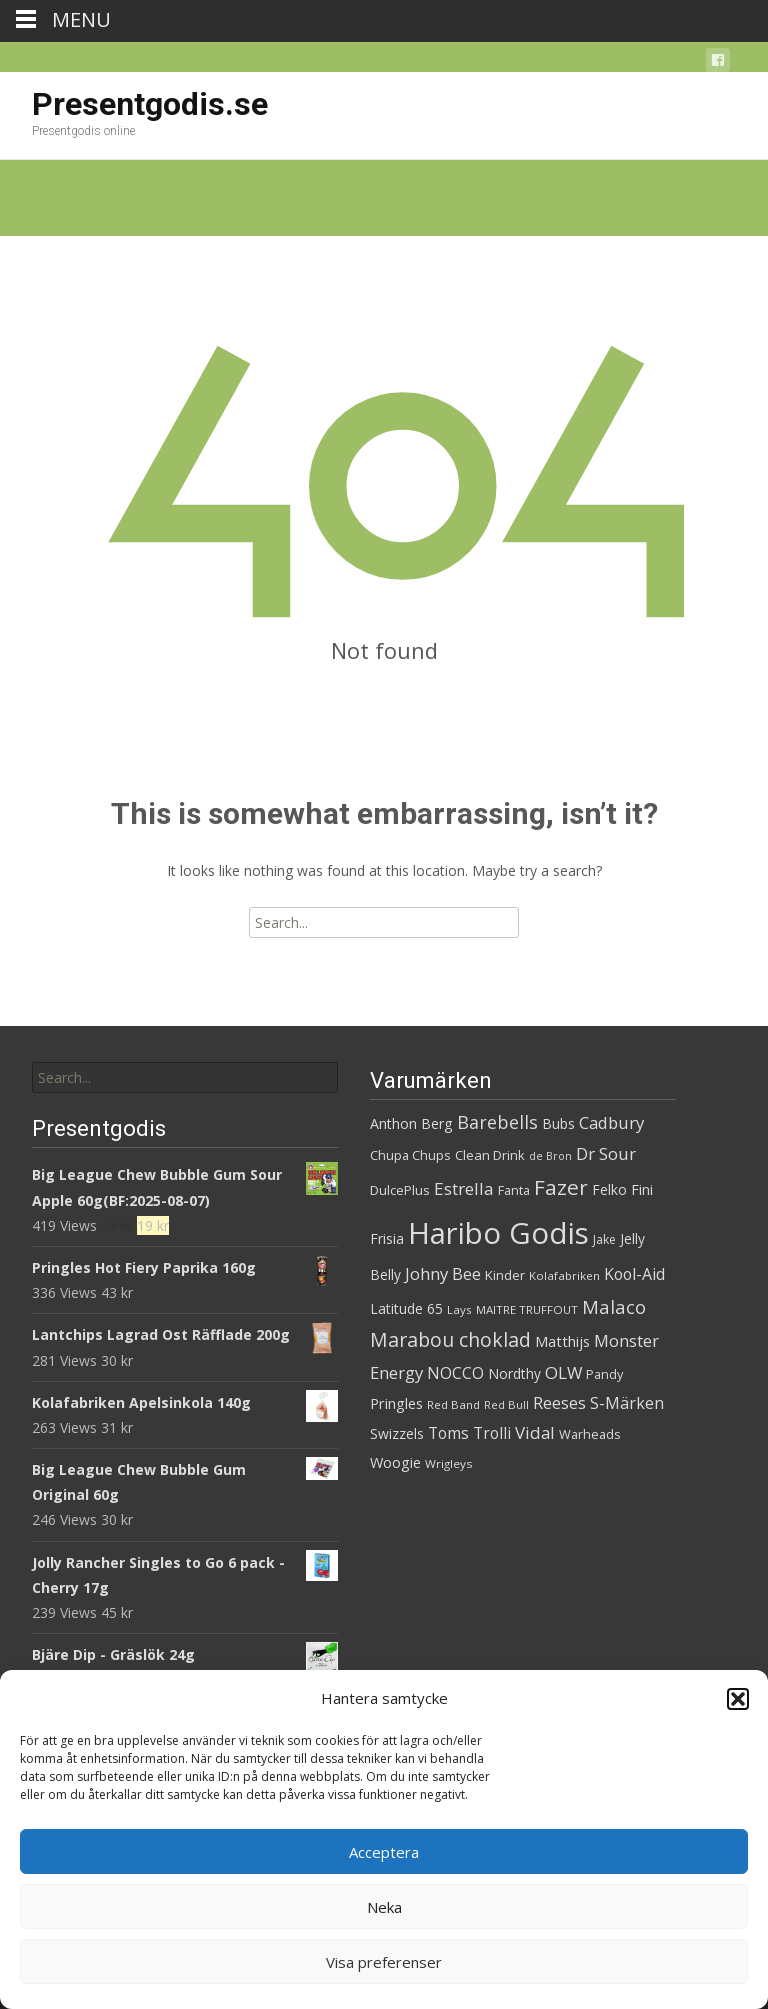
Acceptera (384, 1852)
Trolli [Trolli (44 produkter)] (492, 1433)
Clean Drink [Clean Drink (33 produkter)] (490, 1155)
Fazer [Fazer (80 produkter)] (561, 1187)
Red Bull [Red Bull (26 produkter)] (506, 1404)
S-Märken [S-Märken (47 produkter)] (627, 1403)
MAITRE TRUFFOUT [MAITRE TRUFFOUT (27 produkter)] (527, 1309)
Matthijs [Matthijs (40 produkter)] (562, 1341)
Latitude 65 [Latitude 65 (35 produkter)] (406, 1308)
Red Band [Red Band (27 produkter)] (453, 1404)
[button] (738, 1699)
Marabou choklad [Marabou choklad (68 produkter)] (450, 1339)
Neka (384, 1907)
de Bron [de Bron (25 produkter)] (550, 1156)
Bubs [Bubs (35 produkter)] (558, 1123)
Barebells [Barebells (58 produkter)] (497, 1122)
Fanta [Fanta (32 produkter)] (514, 1190)
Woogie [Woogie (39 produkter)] (395, 1462)
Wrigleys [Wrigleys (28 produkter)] (449, 1463)
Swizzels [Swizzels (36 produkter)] (397, 1433)
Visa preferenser (384, 1962)
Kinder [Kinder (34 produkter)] (505, 1275)
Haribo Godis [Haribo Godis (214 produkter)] (498, 1233)
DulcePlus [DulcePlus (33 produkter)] (400, 1190)
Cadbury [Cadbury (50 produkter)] (611, 1122)
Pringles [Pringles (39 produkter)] (396, 1403)
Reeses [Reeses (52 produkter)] (559, 1402)
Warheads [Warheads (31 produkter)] (590, 1434)
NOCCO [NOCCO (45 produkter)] (455, 1373)
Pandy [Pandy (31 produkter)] (604, 1374)
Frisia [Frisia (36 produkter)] (387, 1238)
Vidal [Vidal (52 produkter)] (535, 1432)
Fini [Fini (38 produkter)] (642, 1189)
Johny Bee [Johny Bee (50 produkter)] (443, 1273)
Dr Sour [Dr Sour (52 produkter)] (606, 1153)
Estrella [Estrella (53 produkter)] (464, 1188)
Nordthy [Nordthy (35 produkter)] (514, 1373)
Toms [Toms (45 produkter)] (448, 1433)
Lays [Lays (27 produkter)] (459, 1309)
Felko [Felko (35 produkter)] (609, 1189)
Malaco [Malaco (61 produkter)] (614, 1306)
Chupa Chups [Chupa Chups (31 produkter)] (410, 1155)
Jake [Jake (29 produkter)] (604, 1239)
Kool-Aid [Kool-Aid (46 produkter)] (634, 1274)
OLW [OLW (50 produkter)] (563, 1372)
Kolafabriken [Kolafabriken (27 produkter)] (564, 1275)
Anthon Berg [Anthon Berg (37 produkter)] (411, 1123)
